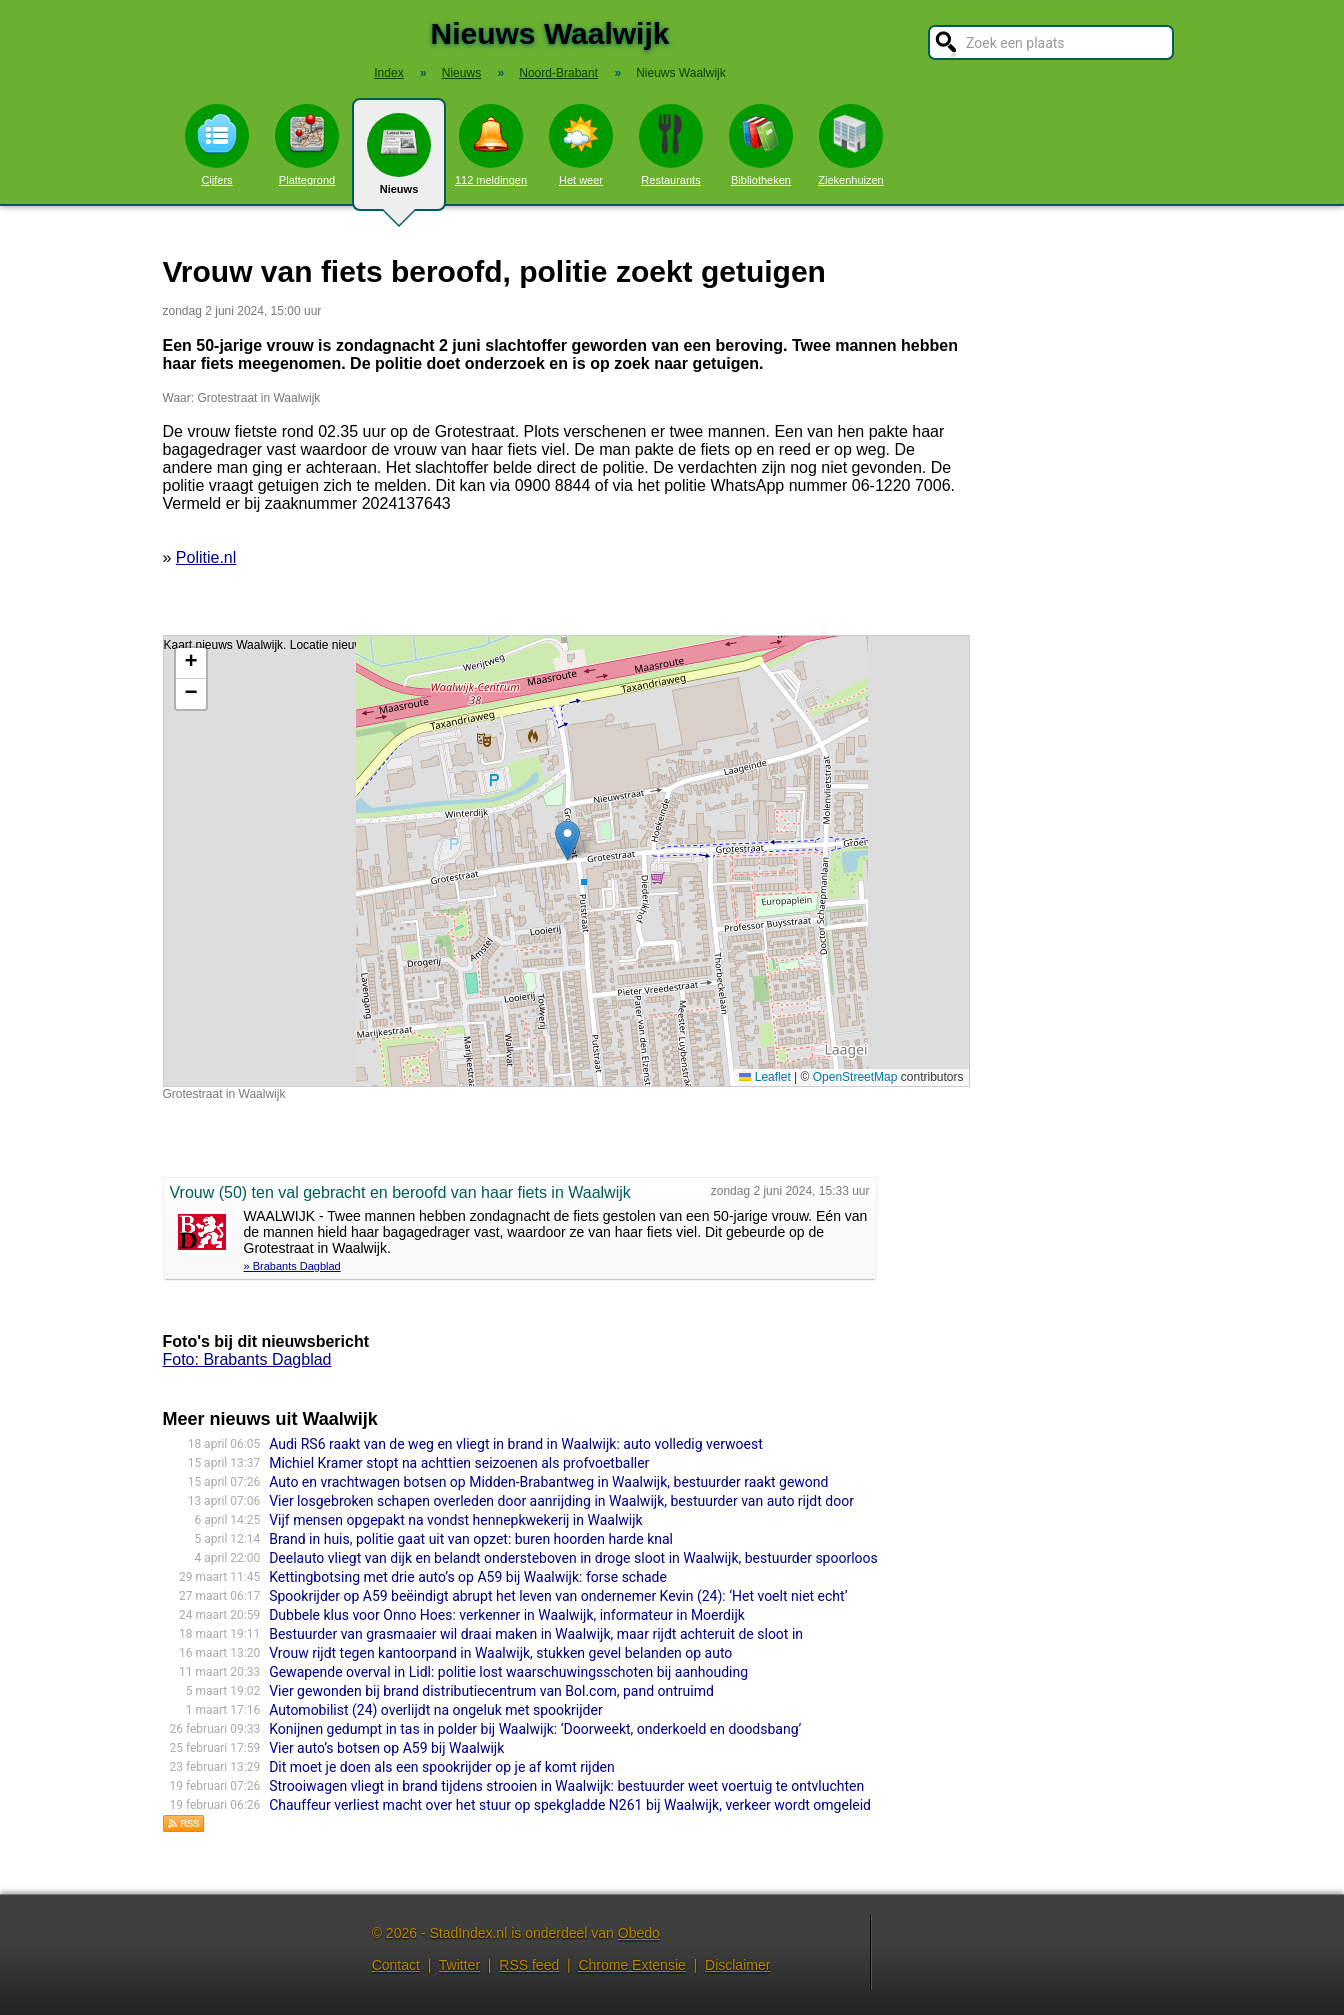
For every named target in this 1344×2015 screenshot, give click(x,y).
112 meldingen (491, 145)
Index (388, 73)
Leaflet (764, 1077)
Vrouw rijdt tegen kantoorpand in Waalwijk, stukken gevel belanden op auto (500, 1653)
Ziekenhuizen (850, 145)
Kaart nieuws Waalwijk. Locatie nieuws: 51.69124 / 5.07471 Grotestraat (564, 861)
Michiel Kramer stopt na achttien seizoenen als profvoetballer (459, 1463)
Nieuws (399, 162)
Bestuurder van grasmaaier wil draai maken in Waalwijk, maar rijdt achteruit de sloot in (536, 1634)
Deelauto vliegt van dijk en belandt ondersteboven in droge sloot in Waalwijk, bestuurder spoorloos (573, 1558)
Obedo (639, 1933)
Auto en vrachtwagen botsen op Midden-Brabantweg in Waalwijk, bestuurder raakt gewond (548, 1482)
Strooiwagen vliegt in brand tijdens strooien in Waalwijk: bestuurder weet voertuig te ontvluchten (566, 1786)
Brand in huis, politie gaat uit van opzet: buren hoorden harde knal (471, 1539)
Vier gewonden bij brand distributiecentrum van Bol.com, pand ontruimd (491, 1691)
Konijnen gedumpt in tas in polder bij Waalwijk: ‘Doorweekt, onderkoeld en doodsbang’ (535, 1729)
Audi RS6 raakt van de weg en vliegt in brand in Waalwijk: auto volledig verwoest (516, 1444)
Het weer (581, 145)
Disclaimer (737, 1965)
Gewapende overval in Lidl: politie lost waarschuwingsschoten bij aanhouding (508, 1672)
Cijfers (217, 145)
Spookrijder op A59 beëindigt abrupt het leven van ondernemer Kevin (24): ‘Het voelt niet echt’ (558, 1596)
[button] (567, 840)
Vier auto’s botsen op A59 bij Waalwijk (386, 1748)
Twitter (459, 1965)
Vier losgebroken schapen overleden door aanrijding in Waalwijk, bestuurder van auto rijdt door (561, 1501)
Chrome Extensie (631, 1965)
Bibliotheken (761, 145)
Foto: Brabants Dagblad (247, 1359)
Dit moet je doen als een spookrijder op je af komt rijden (442, 1767)
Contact (396, 1965)
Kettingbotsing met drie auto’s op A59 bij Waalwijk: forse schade (468, 1577)
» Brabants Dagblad (292, 1266)
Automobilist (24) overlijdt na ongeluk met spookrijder (436, 1710)
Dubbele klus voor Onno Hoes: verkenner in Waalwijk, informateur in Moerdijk (507, 1615)
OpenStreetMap (855, 1077)
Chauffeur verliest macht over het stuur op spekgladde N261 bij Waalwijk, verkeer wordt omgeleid (570, 1805)
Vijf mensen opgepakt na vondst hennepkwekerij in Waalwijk (456, 1520)
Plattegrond (307, 145)
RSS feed (529, 1965)
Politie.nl (206, 557)
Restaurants (671, 145)
